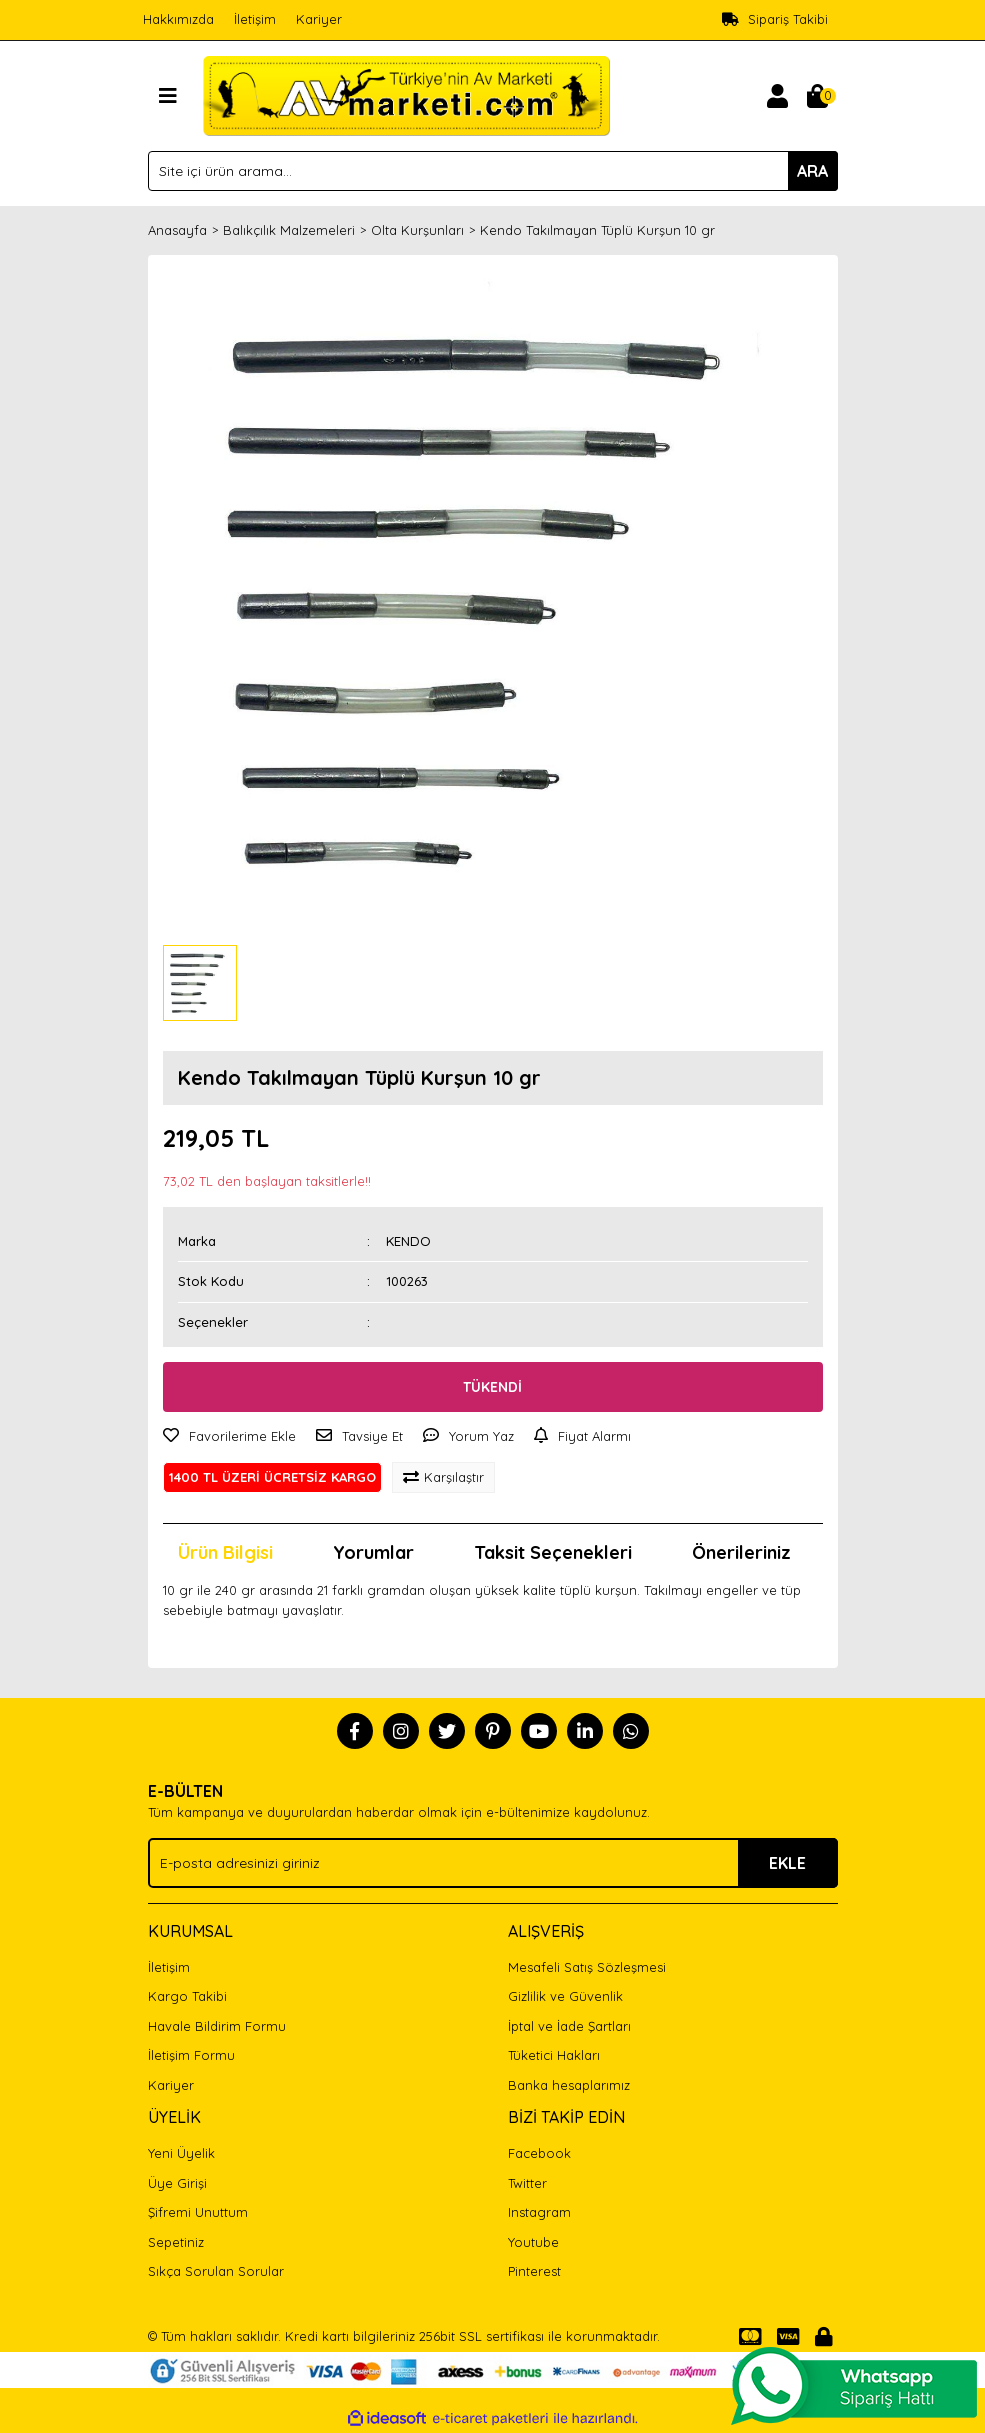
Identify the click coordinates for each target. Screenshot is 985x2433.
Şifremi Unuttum (198, 2212)
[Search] (493, 171)
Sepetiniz (176, 2242)
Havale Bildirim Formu (217, 2026)
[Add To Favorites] (229, 1437)
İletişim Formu (191, 2055)
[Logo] (406, 94)
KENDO (408, 1241)
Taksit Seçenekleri (553, 1552)
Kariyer (319, 19)
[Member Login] (778, 96)
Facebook (539, 2153)
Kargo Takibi (187, 1996)
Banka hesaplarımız (569, 2085)
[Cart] (818, 96)
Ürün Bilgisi (225, 1552)
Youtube (533, 2242)
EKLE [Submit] (787, 1863)
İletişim (255, 19)
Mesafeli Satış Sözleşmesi (587, 1967)
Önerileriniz (741, 1552)
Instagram (539, 2212)
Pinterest (534, 2271)
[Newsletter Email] (493, 1863)
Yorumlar (373, 1552)
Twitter (527, 2183)
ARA (812, 171)
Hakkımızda (178, 19)
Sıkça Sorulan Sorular (216, 2271)
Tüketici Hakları (554, 2055)
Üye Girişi (177, 2183)
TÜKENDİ (492, 1387)
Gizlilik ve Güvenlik (565, 1996)
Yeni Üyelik (181, 2153)
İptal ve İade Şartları (569, 2026)
